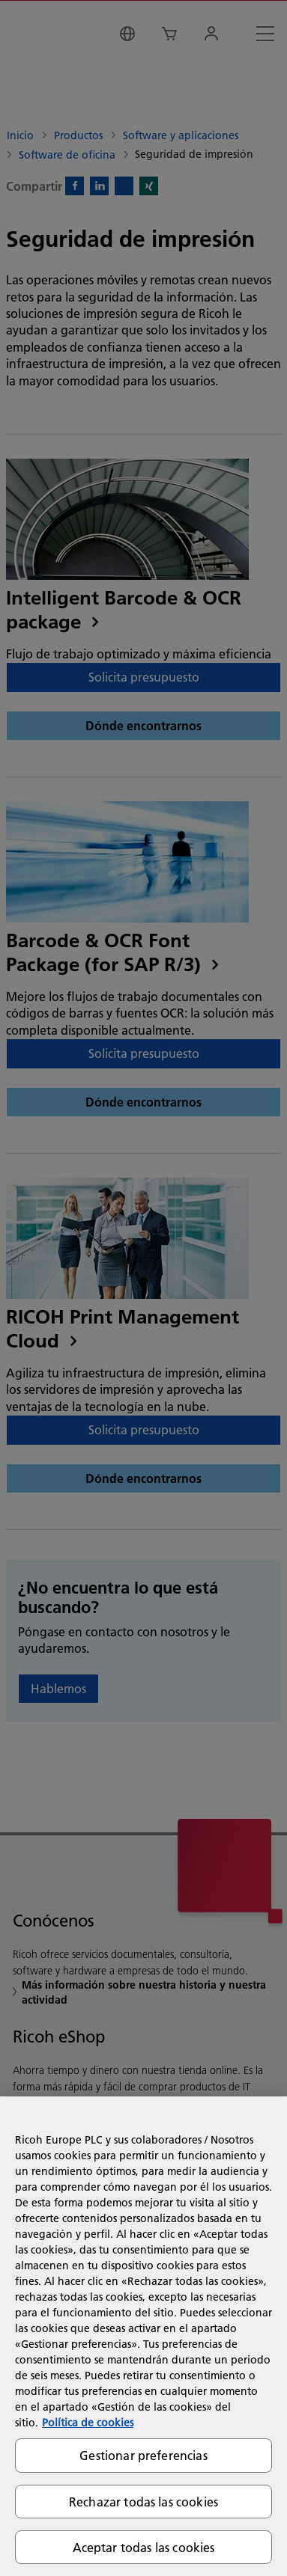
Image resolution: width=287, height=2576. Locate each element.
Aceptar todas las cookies (144, 2547)
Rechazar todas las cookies (143, 2501)
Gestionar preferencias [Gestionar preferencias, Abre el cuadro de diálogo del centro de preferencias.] (143, 2455)
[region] (143, 2336)
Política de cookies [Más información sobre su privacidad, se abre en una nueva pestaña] (87, 2422)
